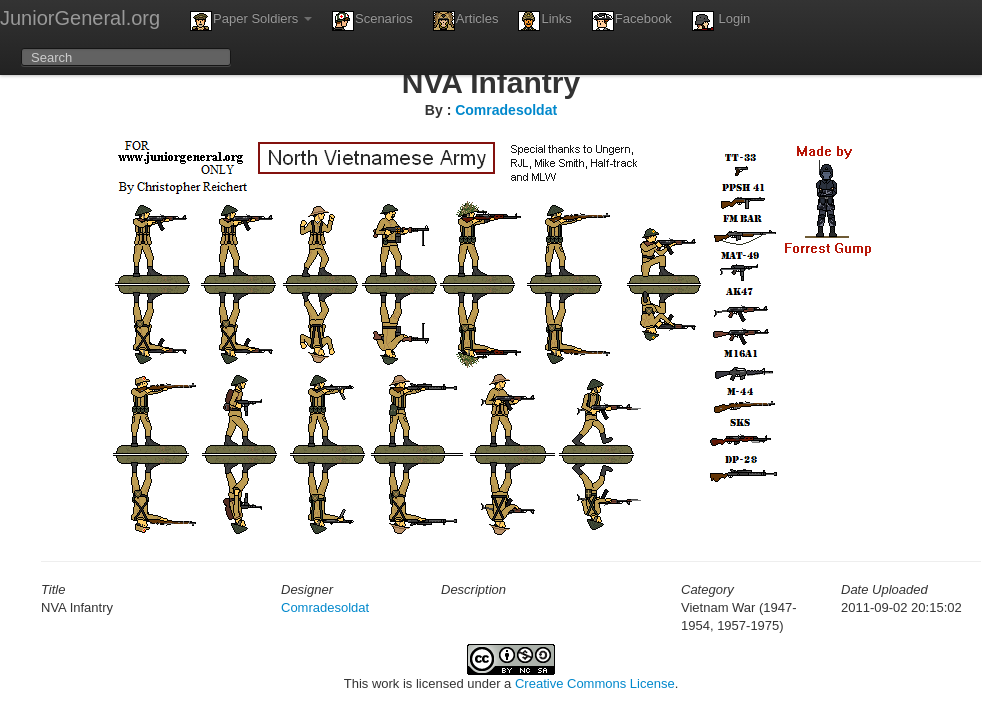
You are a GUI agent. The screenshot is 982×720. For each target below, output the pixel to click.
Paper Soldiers (251, 21)
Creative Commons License (595, 683)
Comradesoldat (506, 110)
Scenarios (372, 21)
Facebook (632, 21)
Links (544, 21)
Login (721, 21)
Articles (466, 21)
